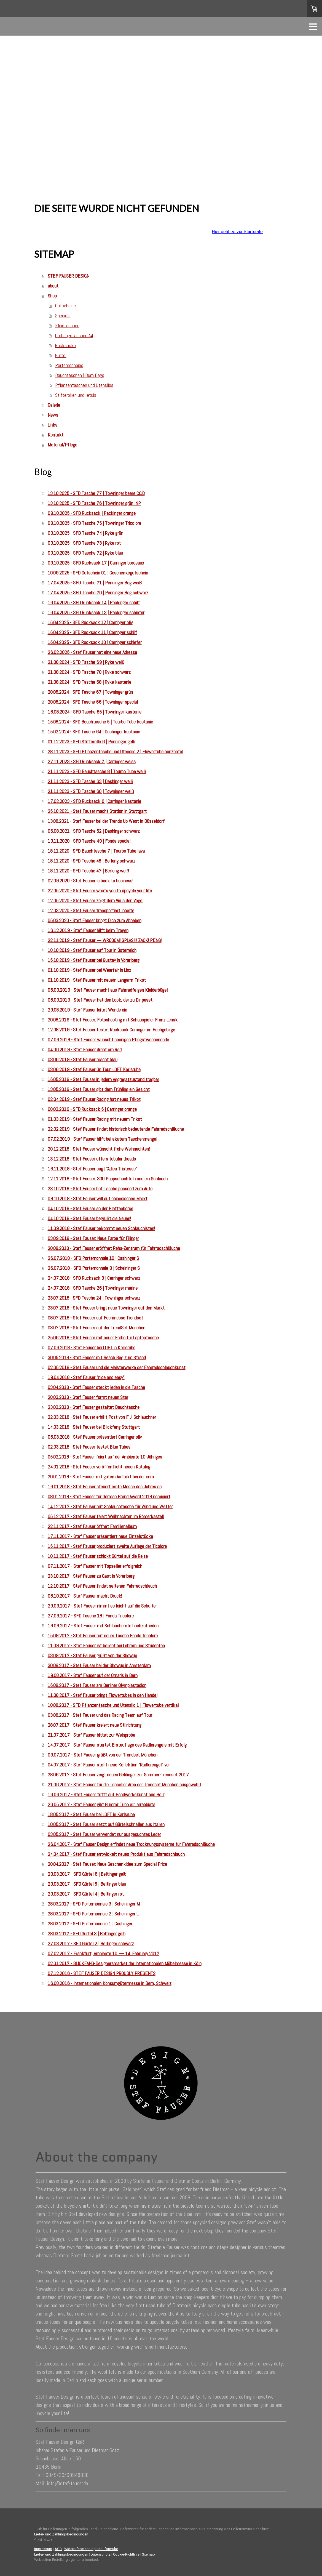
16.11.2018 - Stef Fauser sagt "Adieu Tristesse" (92, 1168)
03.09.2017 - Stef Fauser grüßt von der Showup (92, 1655)
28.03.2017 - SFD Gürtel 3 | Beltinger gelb (86, 1933)
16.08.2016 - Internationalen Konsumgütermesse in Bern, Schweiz (109, 1983)
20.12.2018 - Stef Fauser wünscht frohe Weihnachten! (99, 1149)
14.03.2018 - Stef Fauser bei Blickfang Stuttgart (94, 1427)
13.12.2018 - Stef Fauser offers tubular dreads (92, 1159)
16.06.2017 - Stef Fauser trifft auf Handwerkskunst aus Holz (106, 1794)
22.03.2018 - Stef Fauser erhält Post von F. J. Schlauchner (102, 1417)
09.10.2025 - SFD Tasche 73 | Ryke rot (84, 543)
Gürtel (60, 355)
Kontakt (55, 435)
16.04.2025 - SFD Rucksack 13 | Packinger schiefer (96, 612)
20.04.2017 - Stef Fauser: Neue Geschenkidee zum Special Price (107, 1864)
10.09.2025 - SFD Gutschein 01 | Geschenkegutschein (98, 573)
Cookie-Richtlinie (126, 2554)
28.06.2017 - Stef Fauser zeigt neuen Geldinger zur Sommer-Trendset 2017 (118, 1774)
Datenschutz (101, 2554)
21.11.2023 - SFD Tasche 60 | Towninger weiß (91, 791)
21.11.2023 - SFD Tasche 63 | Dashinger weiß (90, 781)
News (53, 415)
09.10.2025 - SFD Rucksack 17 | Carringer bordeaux (96, 563)
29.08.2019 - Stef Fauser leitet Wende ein (87, 1010)
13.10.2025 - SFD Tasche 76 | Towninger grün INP (94, 503)
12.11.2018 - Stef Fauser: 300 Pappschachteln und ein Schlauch (108, 1178)
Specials (63, 315)
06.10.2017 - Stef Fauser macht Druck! (85, 1596)
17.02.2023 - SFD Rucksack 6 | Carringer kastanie (94, 801)
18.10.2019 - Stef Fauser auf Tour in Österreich (92, 950)
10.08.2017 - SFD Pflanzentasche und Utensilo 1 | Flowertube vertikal (113, 1705)
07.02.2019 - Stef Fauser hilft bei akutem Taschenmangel (102, 1139)
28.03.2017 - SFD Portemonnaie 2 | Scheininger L (93, 1913)
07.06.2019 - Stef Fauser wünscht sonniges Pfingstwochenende (108, 1039)
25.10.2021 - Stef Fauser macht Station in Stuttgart (97, 811)
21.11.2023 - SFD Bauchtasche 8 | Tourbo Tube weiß (97, 771)
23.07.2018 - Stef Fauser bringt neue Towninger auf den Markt (106, 1308)
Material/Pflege (62, 444)
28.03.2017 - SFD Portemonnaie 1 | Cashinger (90, 1923)
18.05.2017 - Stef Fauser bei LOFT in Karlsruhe (91, 1814)
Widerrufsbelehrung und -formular (91, 2549)
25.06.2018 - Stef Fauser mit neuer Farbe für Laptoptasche (103, 1337)
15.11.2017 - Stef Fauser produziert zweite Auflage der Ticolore (107, 1546)
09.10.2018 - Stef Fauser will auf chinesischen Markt (97, 1198)
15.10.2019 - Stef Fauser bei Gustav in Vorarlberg (93, 960)
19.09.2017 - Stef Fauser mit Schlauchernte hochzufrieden (103, 1625)
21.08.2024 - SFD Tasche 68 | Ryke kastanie (89, 682)
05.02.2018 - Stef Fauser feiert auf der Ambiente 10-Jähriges (105, 1457)
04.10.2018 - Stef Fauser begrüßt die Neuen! (89, 1218)
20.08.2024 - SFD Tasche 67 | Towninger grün (90, 692)
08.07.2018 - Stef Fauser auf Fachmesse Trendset (95, 1317)
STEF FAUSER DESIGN (68, 276)
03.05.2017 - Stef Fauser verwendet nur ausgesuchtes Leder (104, 1834)
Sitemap (148, 2554)
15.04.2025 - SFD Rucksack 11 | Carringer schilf (92, 632)
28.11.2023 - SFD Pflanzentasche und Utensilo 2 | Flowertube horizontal (115, 751)
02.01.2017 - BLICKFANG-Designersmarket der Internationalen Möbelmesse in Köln (125, 1963)
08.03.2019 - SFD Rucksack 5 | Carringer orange (92, 1109)
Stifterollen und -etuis (75, 395)
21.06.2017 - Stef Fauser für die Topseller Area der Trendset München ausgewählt (124, 1784)
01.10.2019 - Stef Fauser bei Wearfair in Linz (89, 970)
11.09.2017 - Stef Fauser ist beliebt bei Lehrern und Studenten (106, 1645)
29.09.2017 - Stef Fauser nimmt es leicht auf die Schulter (102, 1606)
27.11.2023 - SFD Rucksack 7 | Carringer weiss (92, 761)
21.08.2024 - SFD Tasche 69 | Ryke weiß (86, 662)
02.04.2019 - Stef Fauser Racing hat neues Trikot (94, 1099)
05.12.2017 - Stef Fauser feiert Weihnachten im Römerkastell (106, 1516)
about (53, 286)
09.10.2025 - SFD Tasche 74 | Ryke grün (85, 533)
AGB (58, 2549)
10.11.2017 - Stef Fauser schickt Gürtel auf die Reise (98, 1556)
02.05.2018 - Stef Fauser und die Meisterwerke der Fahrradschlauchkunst (117, 1367)
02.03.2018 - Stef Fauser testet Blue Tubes (89, 1447)
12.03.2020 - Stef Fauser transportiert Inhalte (91, 910)
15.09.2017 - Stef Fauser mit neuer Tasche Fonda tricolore (103, 1635)
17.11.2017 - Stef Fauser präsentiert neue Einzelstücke (100, 1536)
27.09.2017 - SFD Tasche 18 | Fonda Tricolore (91, 1615)
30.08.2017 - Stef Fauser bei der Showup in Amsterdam (99, 1665)
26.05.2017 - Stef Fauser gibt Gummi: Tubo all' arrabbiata (101, 1804)
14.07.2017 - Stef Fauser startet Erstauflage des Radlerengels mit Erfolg (117, 1745)
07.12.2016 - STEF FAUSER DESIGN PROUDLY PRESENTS (101, 1973)
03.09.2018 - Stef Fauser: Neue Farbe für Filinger (93, 1238)
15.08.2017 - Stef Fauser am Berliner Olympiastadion (97, 1685)
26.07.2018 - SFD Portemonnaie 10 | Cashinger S (93, 1258)
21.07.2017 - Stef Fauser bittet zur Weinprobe (91, 1735)
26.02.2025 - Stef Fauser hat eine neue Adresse (92, 652)
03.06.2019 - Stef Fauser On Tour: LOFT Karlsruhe (94, 1069)
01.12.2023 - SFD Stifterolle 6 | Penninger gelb (91, 741)
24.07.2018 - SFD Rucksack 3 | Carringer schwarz (94, 1278)
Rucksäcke (65, 345)
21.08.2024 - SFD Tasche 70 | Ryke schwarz (89, 672)
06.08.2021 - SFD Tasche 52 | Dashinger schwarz (94, 831)
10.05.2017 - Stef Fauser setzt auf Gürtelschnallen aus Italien (106, 1824)
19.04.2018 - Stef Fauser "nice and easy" (86, 1377)
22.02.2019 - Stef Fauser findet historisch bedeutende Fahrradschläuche (116, 1129)
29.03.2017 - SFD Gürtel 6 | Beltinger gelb (87, 1874)
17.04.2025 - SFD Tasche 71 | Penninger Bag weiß (95, 582)
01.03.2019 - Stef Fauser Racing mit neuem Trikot (95, 1119)
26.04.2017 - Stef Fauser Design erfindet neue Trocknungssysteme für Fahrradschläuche (131, 1844)
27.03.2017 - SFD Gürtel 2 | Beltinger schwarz (91, 1943)
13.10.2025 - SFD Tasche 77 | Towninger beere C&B (96, 493)
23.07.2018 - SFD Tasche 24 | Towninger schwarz (94, 1298)
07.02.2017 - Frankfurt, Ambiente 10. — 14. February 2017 (103, 1953)
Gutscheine (65, 305)
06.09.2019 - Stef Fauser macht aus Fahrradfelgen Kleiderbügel (108, 990)
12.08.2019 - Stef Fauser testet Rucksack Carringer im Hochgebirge (111, 1029)
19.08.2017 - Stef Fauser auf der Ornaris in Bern (93, 1675)
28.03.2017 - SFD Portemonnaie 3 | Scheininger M (94, 1904)
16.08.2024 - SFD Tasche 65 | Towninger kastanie (94, 712)
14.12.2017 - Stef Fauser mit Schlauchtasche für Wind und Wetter (110, 1506)
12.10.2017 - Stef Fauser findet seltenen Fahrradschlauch (102, 1586)
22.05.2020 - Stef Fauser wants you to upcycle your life (100, 890)
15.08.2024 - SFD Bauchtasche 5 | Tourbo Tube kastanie (100, 721)
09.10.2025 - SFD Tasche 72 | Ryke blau (85, 553)
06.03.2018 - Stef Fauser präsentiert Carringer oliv (95, 1437)
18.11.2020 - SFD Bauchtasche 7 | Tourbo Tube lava (96, 851)
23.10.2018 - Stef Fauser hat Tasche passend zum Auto (100, 1188)
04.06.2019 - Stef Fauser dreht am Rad (85, 1049)
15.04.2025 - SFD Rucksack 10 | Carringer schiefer (95, 642)
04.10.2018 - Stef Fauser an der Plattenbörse (90, 1208)
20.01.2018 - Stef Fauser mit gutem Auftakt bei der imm (101, 1476)
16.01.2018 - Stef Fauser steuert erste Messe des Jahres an (105, 1486)
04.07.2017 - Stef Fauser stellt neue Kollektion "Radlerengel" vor (109, 1764)
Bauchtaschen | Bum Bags (79, 375)
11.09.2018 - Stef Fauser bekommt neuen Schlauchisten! (101, 1228)
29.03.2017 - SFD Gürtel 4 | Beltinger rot (86, 1894)
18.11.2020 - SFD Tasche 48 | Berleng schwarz (91, 861)
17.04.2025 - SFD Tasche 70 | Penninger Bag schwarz (98, 592)
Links (52, 425)
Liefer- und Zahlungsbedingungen (61, 2534)
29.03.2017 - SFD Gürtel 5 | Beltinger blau (87, 1884)
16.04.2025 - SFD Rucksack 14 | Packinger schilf (94, 602)
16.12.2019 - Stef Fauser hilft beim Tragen (88, 930)
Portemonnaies (69, 365)
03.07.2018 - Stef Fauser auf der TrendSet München (96, 1327)
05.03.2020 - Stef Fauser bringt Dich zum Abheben (94, 920)
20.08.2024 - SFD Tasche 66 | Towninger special (93, 702)
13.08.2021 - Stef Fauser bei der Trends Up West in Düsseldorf (106, 821)
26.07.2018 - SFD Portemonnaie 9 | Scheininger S (94, 1268)
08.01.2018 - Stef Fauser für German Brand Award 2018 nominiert (109, 1496)
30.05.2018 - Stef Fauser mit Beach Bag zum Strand (97, 1357)
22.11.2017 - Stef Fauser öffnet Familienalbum (92, 1526)
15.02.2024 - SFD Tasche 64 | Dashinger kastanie (94, 731)
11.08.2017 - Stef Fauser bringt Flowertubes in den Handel (102, 1695)
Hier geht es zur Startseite (237, 231)
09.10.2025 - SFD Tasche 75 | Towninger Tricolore (94, 523)
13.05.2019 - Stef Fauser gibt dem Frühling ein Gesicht (99, 1089)
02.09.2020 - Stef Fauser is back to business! (90, 880)
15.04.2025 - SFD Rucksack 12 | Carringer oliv (90, 622)
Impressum (43, 2549)
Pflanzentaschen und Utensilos (84, 385)
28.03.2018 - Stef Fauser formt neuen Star (88, 1397)
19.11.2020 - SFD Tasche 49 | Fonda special (89, 841)
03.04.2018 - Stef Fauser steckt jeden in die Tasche (96, 1387)
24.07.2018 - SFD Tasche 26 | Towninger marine (93, 1288)
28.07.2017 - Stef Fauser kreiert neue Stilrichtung (94, 1725)
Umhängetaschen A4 (74, 335)
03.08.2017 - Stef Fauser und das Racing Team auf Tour (100, 1715)
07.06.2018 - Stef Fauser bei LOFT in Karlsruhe (91, 1347)
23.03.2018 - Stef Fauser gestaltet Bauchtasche (93, 1407)
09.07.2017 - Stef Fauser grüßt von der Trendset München (102, 1755)
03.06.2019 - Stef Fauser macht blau (82, 1059)
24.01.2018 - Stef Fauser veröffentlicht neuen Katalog (99, 1466)
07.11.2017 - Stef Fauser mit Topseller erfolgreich (95, 1566)
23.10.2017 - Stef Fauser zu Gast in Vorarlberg (91, 1576)
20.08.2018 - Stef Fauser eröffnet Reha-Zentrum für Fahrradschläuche (114, 1248)
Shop (52, 295)
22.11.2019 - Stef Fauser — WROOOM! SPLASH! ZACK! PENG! (105, 940)
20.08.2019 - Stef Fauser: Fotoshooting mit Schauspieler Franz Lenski (113, 1019)
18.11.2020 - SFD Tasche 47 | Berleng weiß (88, 870)
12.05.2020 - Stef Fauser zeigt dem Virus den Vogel (95, 900)
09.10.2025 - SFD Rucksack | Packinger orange (92, 513)
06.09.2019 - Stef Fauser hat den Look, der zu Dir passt (100, 1000)
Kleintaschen (67, 325)
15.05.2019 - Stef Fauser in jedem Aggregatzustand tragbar (103, 1079)
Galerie (54, 405)
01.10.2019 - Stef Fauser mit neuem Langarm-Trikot (97, 980)
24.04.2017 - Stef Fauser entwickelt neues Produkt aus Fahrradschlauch (116, 1854)
